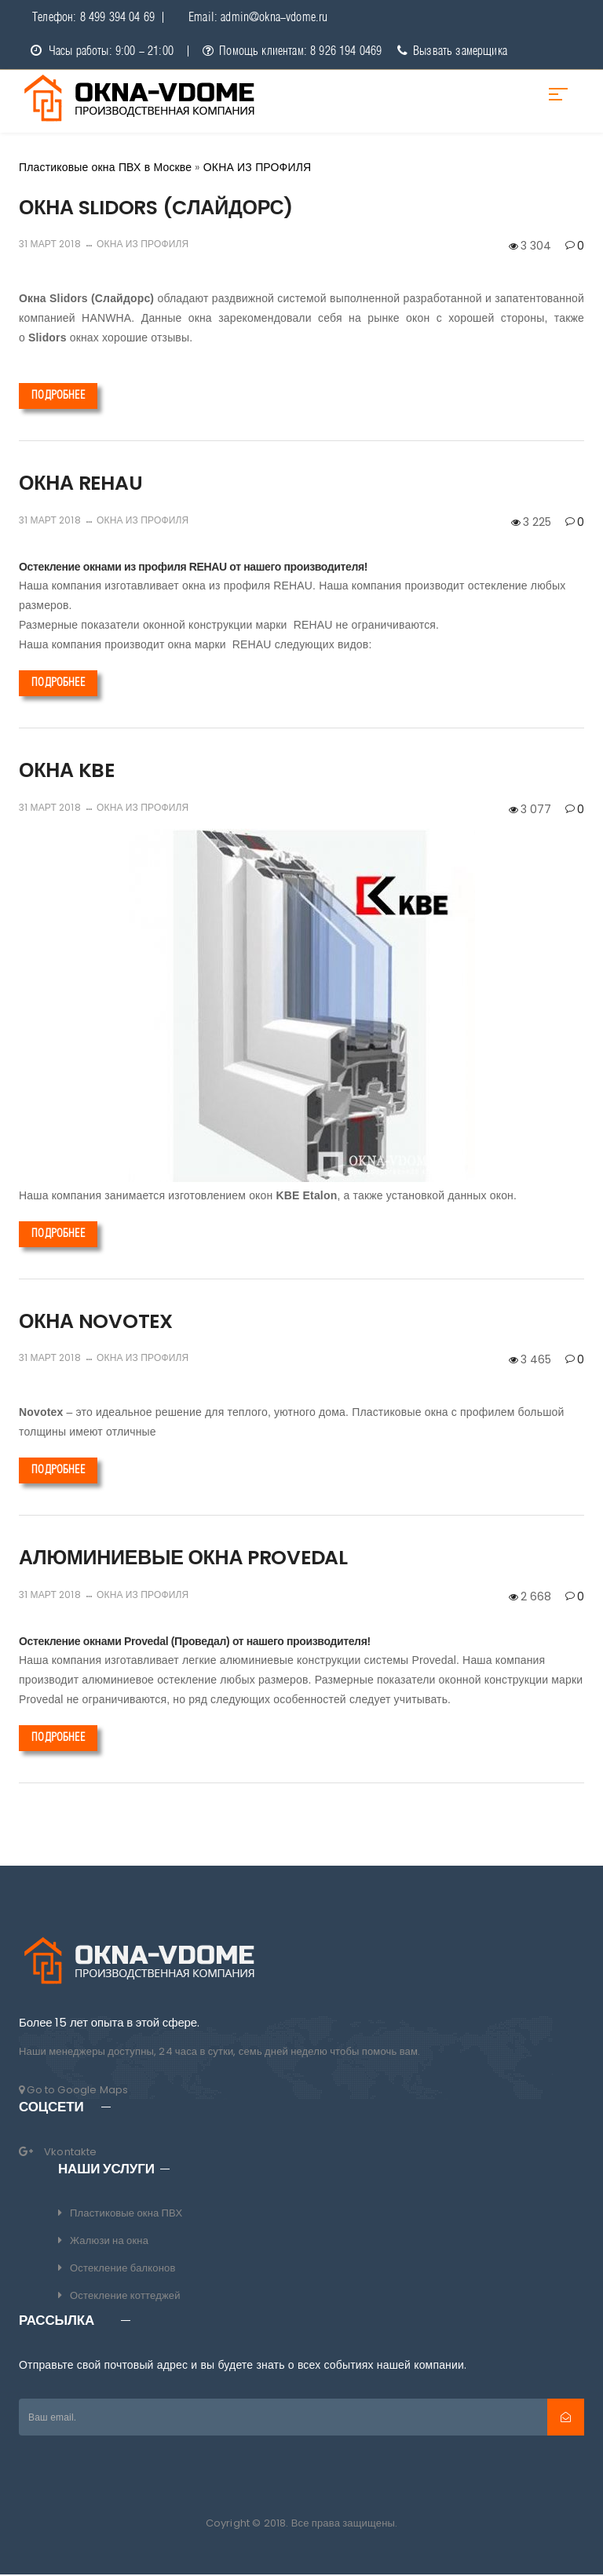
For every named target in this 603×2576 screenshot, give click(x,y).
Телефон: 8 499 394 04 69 (93, 18)
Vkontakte (70, 2153)
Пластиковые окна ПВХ (126, 2214)
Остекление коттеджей (125, 2297)
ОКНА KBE (67, 772)
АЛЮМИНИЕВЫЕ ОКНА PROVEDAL (183, 1559)
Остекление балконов (123, 2269)
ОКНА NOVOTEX (96, 1323)
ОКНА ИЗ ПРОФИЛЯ (142, 245)
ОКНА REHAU (80, 484)
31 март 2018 (50, 245)
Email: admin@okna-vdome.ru (257, 18)
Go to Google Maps (73, 2091)
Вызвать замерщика (452, 53)
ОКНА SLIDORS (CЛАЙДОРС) (156, 209)
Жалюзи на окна (109, 2242)
